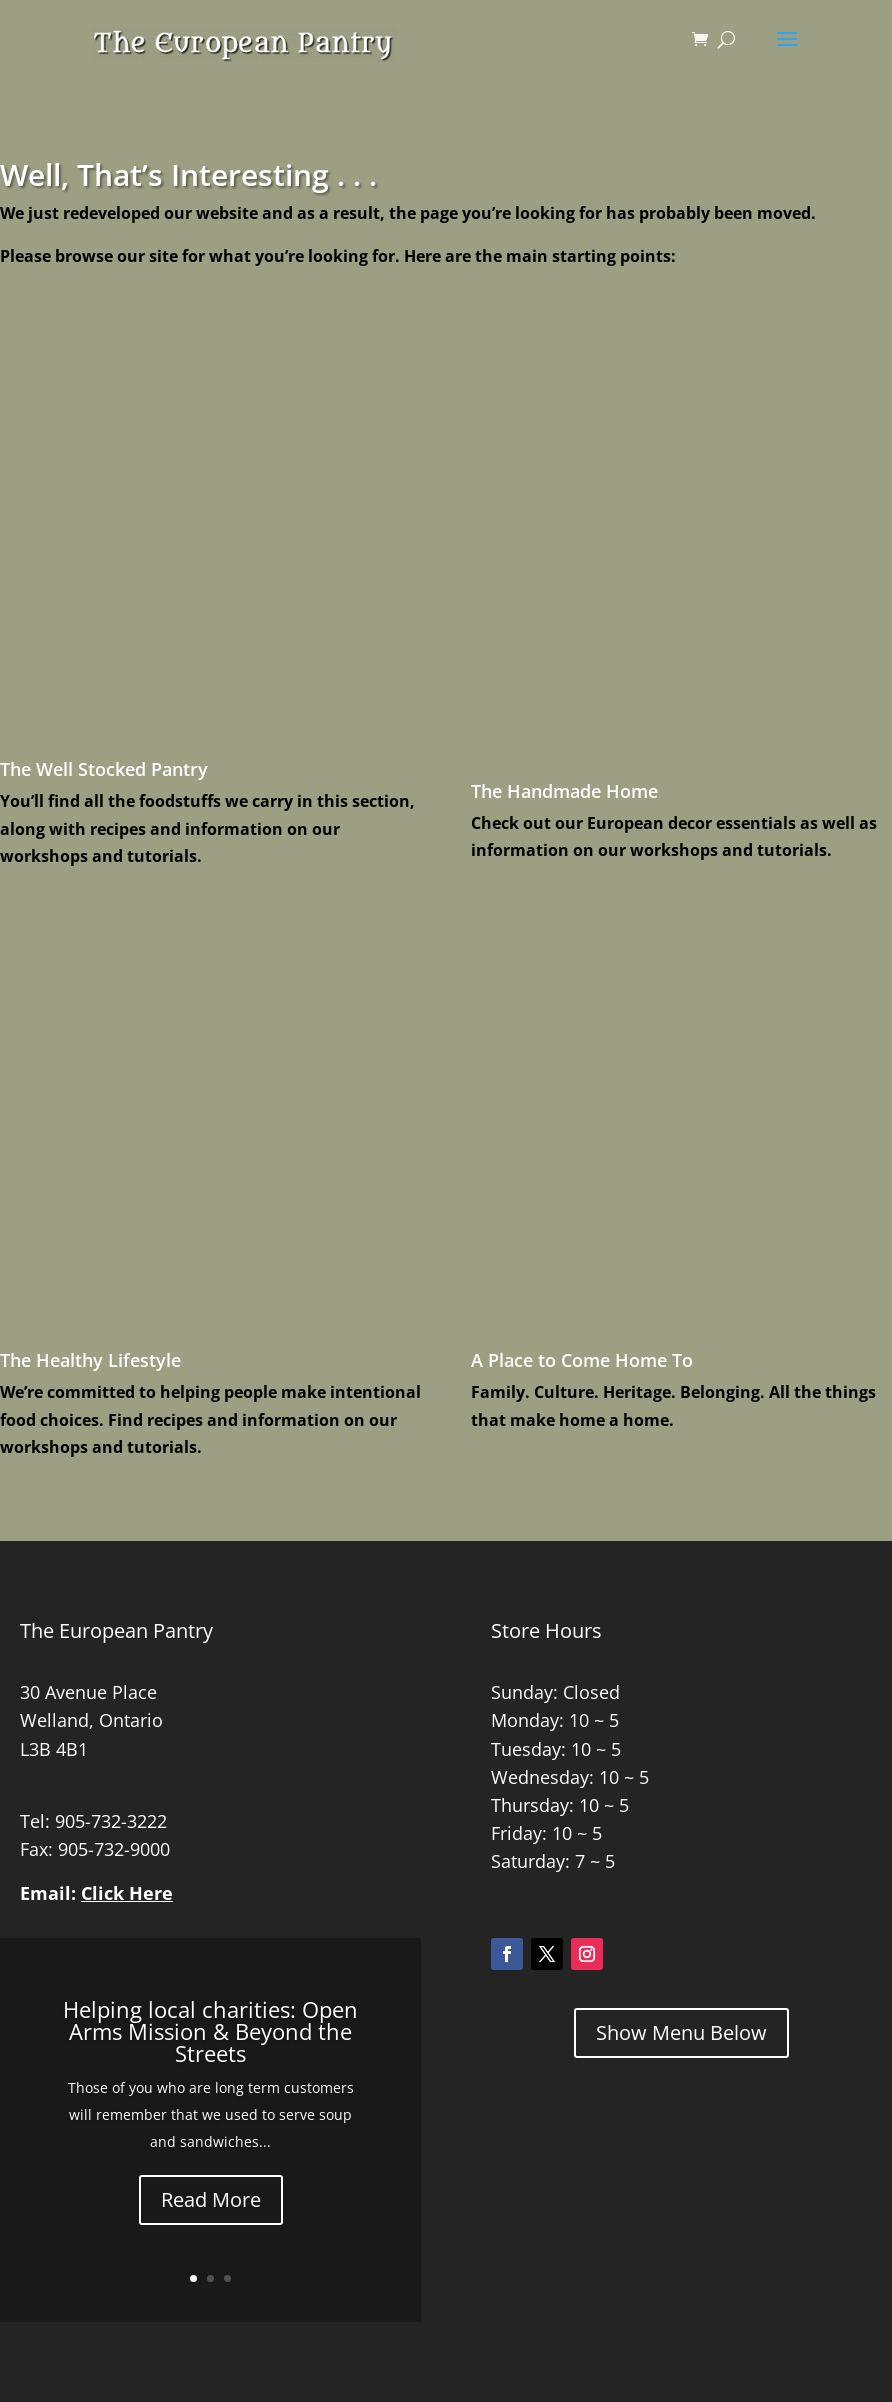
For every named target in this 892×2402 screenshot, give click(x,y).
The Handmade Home (564, 791)
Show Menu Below (681, 2032)
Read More (211, 2199)
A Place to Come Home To (582, 1360)
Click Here (127, 1893)
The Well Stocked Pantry (104, 769)
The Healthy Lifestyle (90, 1360)
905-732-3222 (111, 1821)
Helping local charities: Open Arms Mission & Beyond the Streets (210, 2031)
